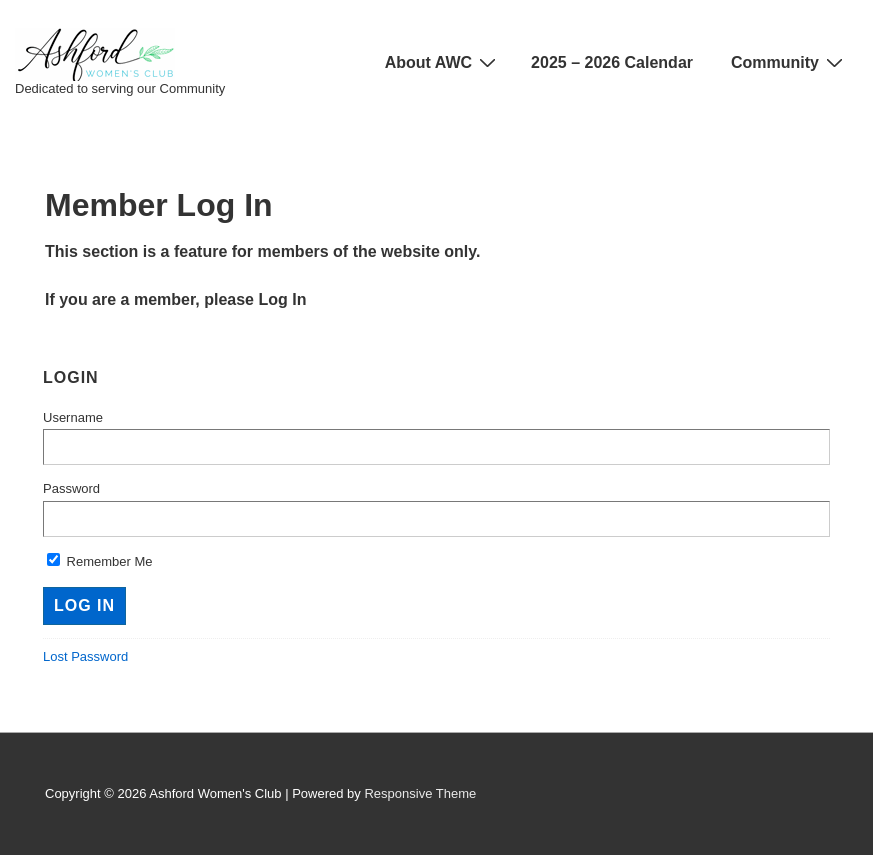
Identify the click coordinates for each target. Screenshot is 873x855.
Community (789, 62)
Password (71, 488)
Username (73, 417)
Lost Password (85, 656)
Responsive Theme (420, 793)
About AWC (443, 62)
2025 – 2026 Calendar (612, 62)
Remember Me (100, 561)
